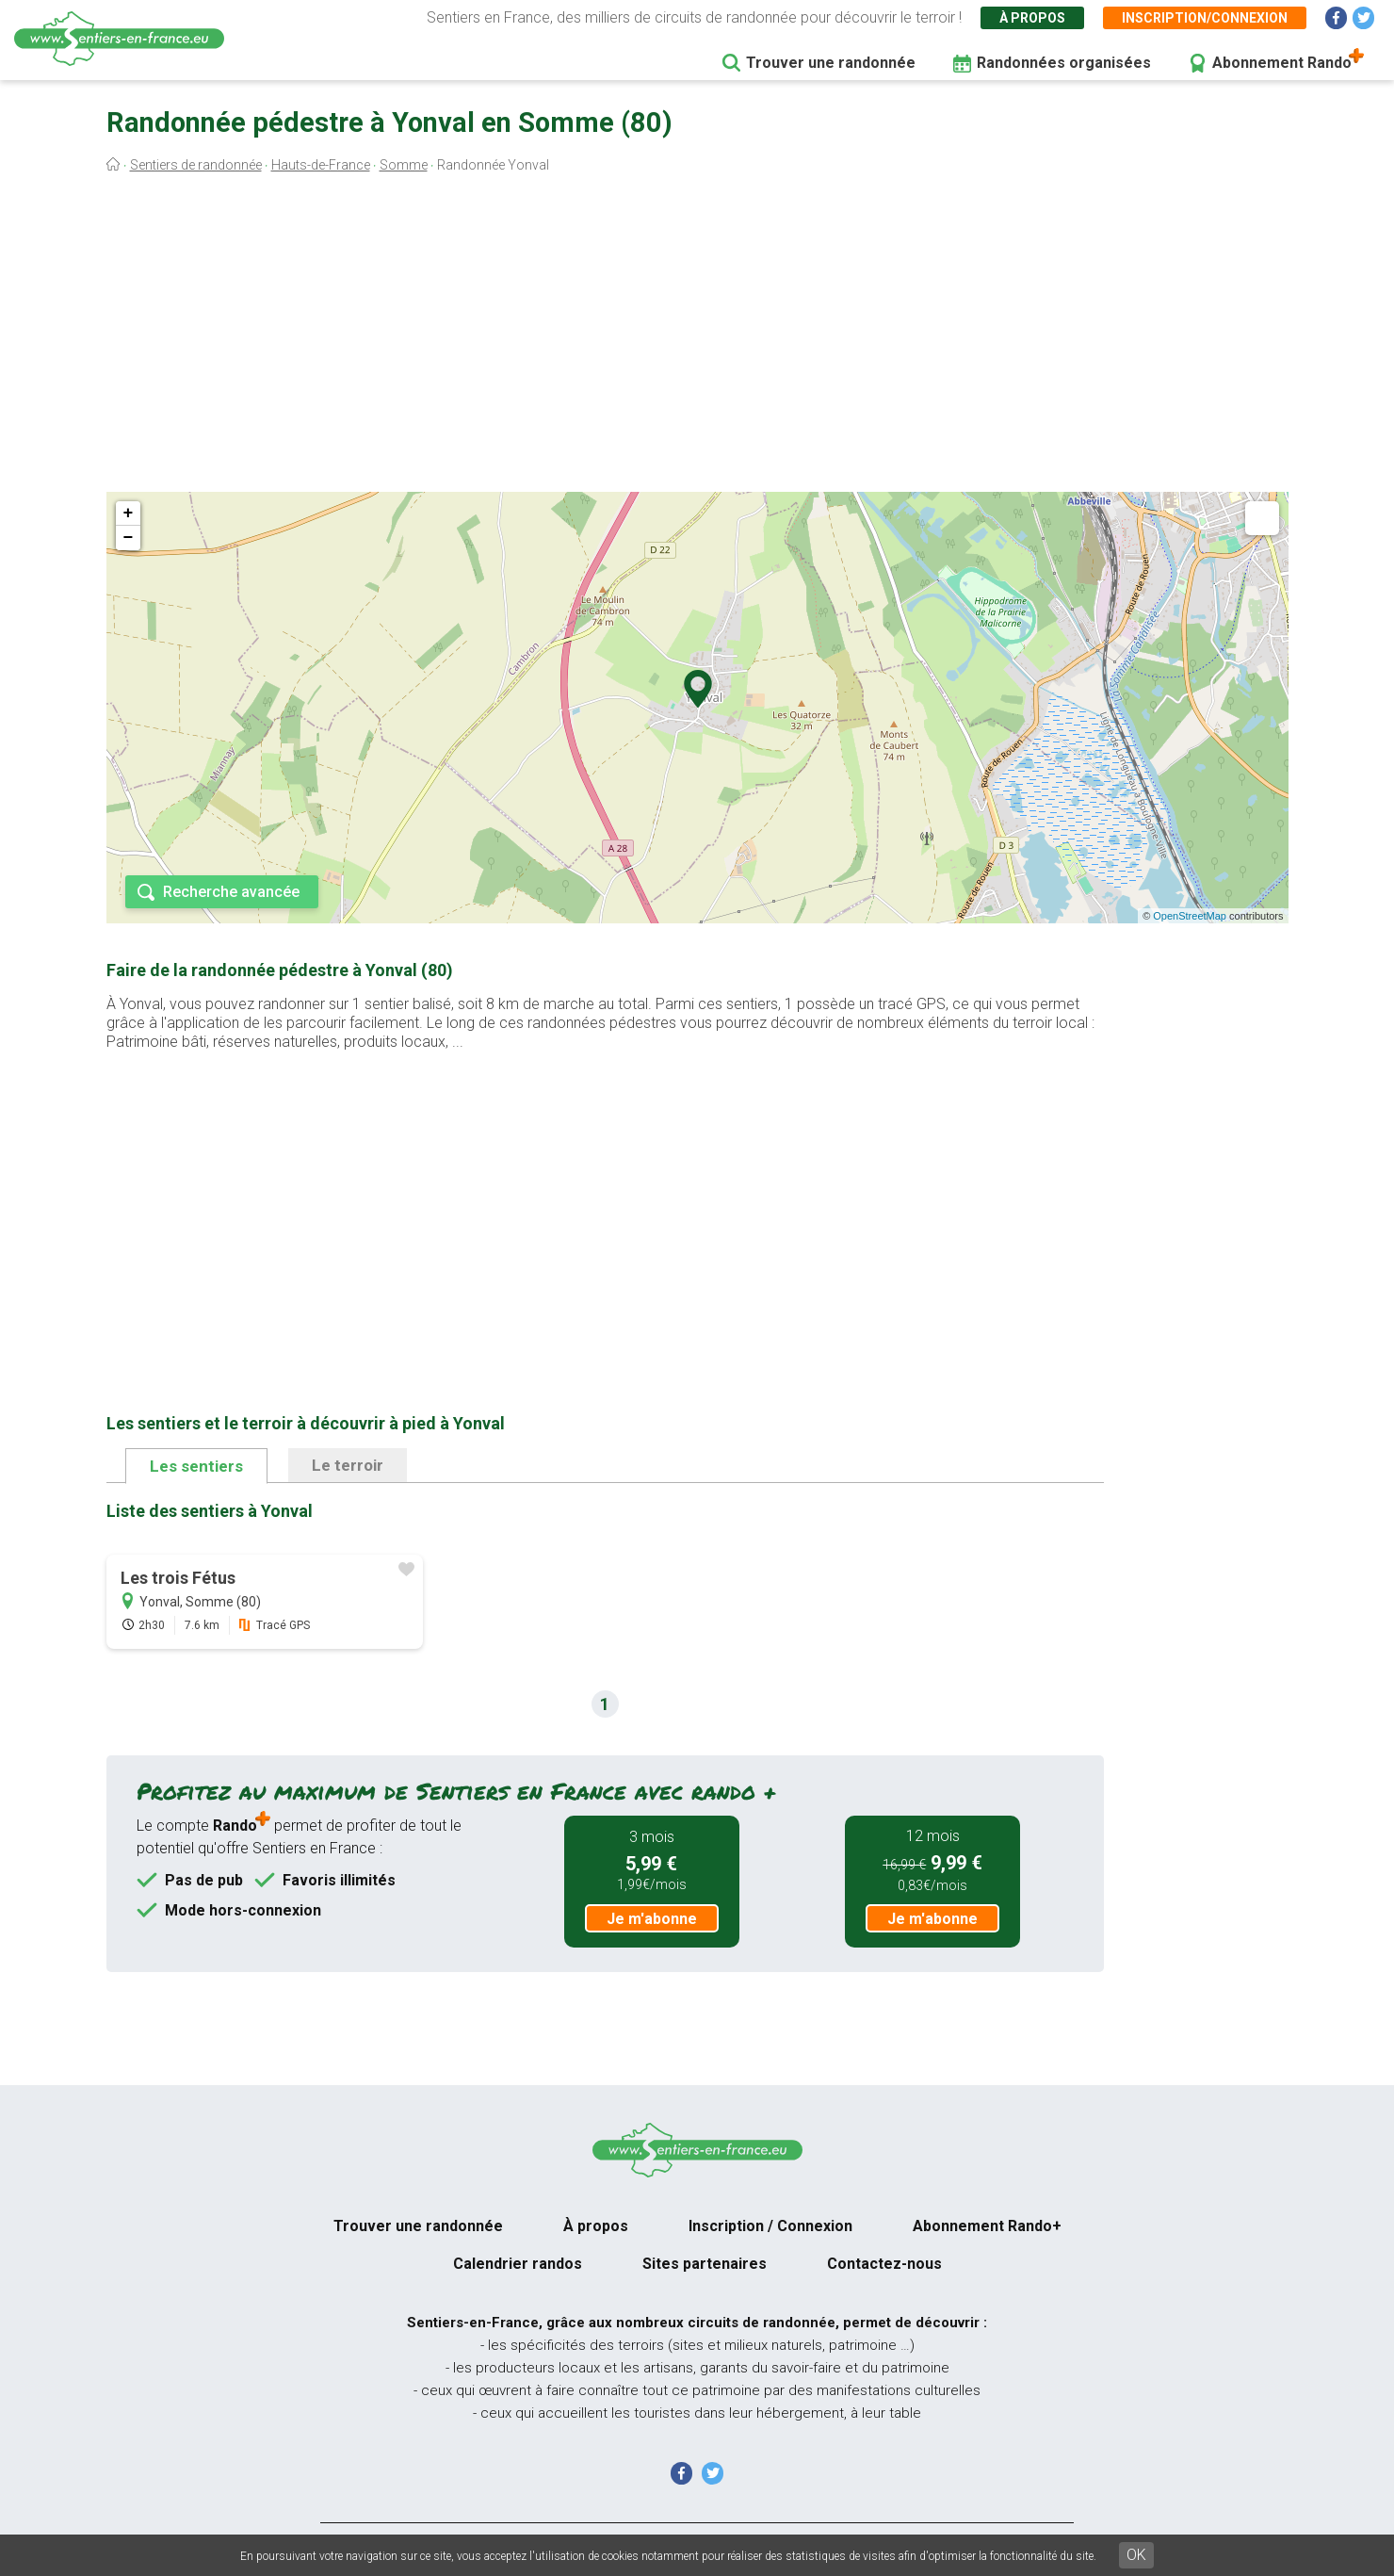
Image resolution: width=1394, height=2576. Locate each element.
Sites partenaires (704, 2264)
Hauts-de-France (320, 164)
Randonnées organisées (1064, 63)
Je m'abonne (652, 1919)
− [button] (128, 538)
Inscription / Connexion (770, 2226)
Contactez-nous (884, 2264)
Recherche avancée (231, 892)
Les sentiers (196, 1466)
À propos (1032, 17)
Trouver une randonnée (831, 63)
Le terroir (347, 1465)
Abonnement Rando (1282, 63)
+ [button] (128, 513)
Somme (404, 164)
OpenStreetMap (1189, 915)
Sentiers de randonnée (196, 164)
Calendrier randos (517, 2264)
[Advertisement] (697, 337)
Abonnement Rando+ (987, 2226)
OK (1136, 2555)
